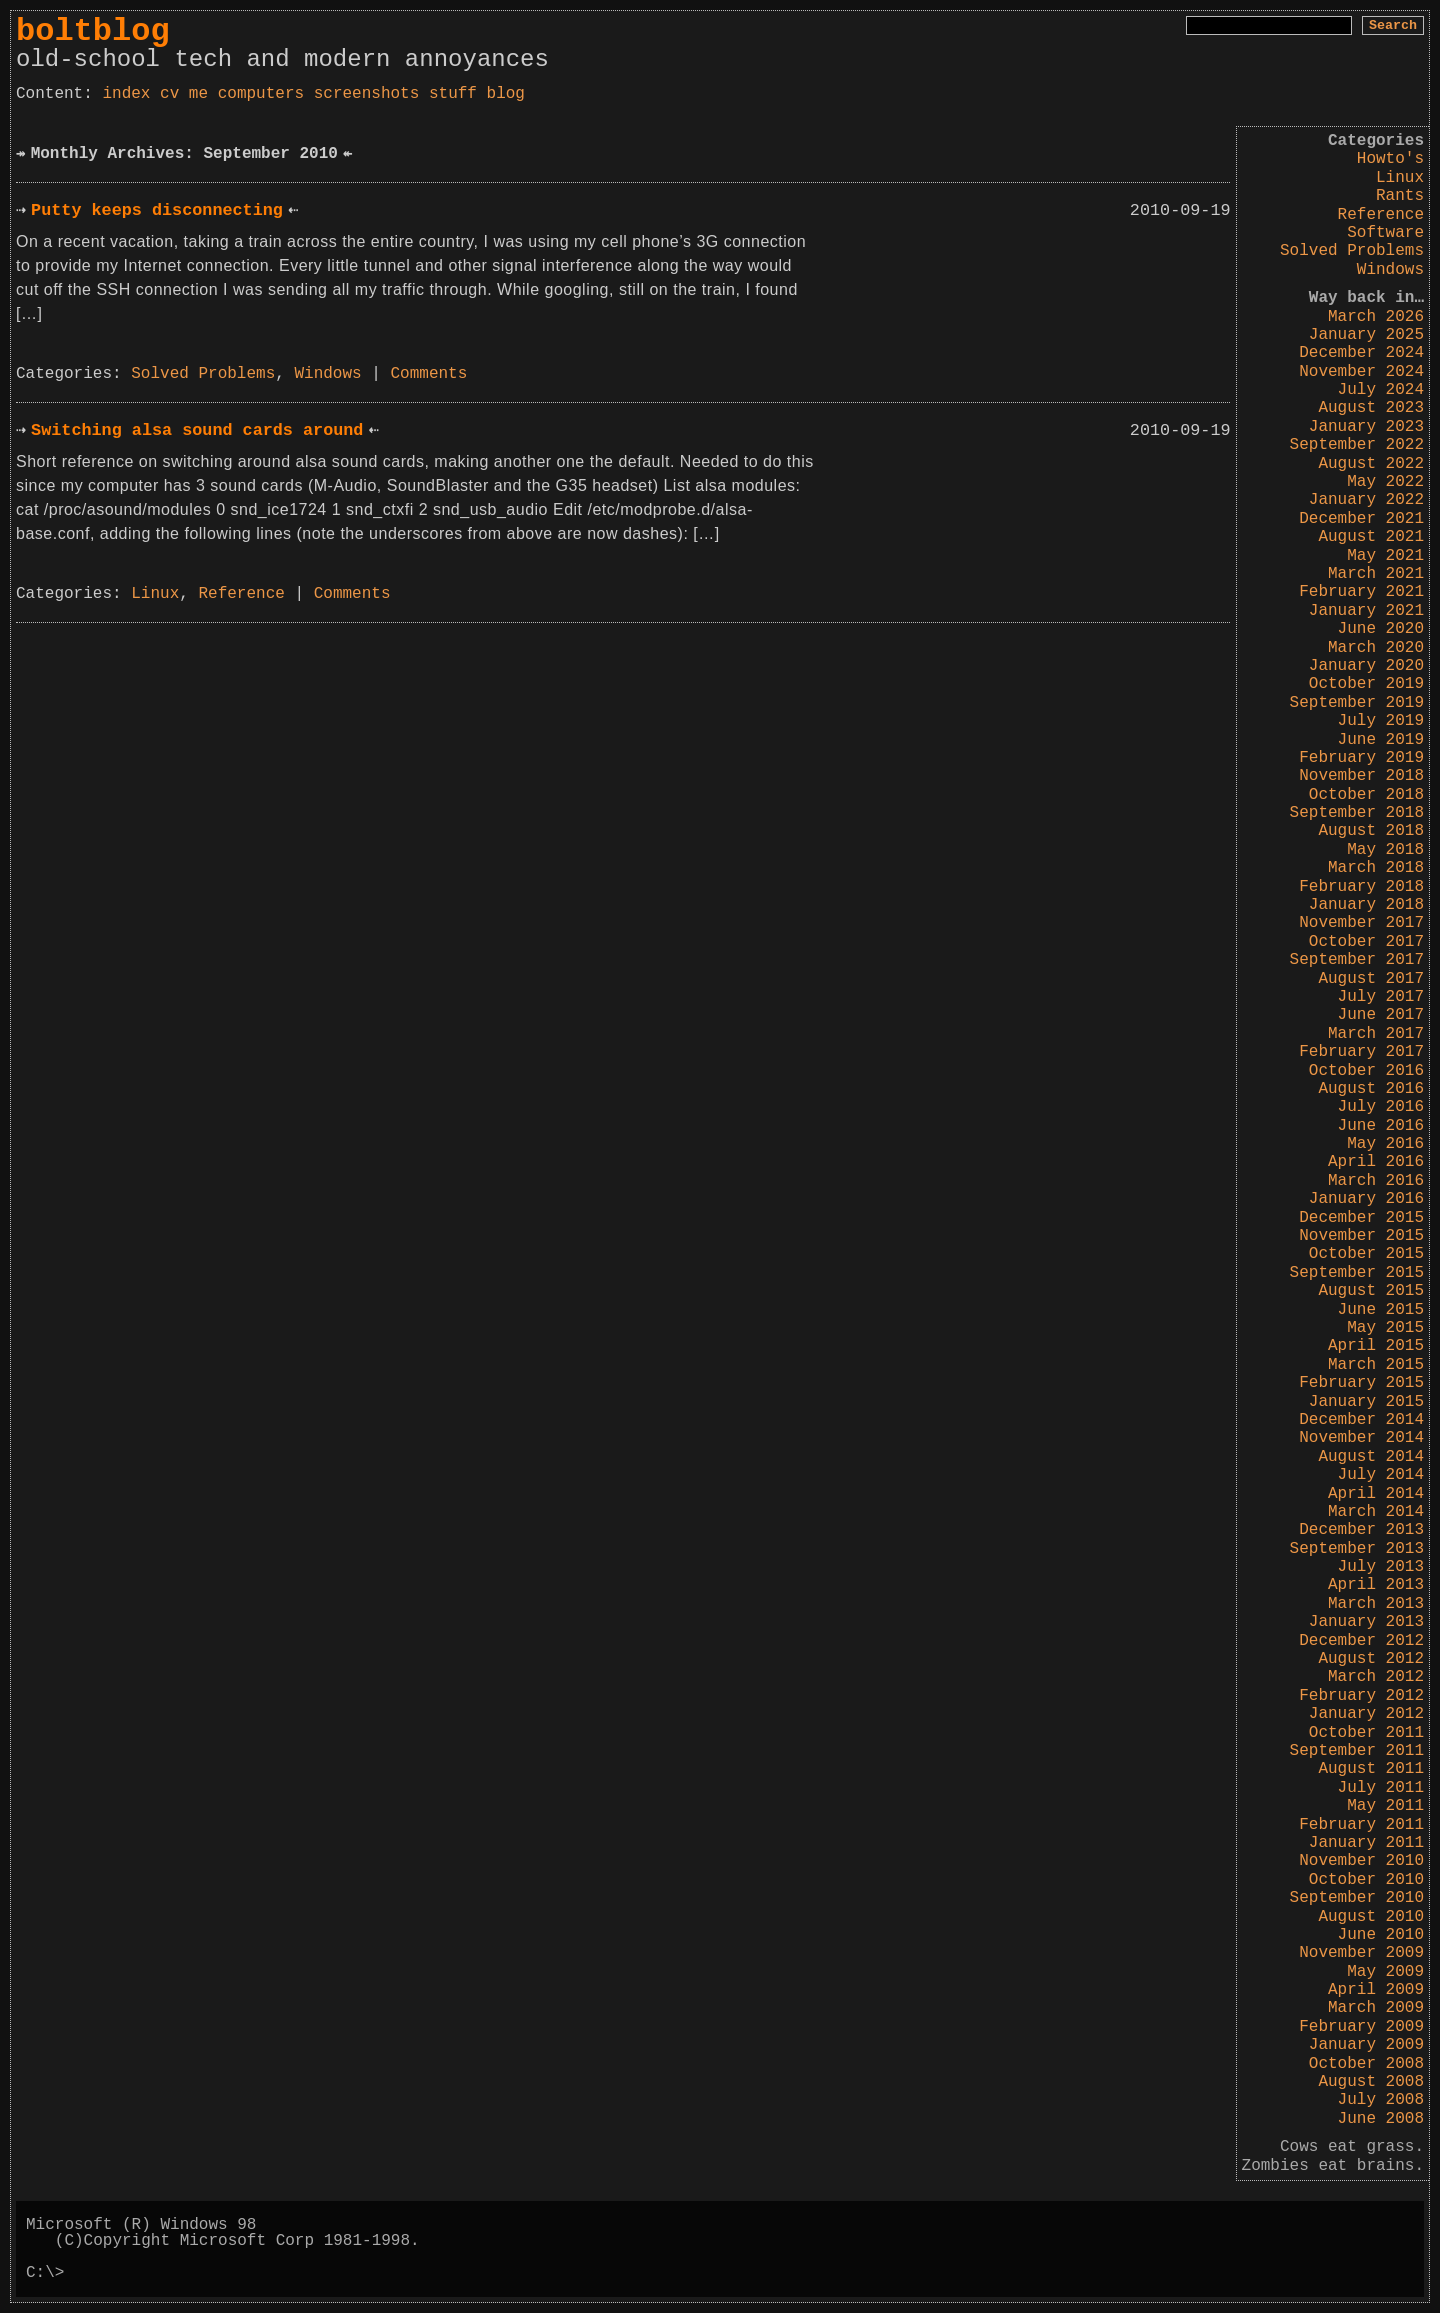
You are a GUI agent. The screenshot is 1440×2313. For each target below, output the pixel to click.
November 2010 (1361, 1861)
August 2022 (1371, 464)
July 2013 (1381, 1567)
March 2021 (1376, 574)
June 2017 (1381, 1015)
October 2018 (1366, 795)
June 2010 (1381, 1935)
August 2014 (1371, 1457)
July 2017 (1381, 997)
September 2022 (1357, 445)
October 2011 (1366, 1733)
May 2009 (1385, 1972)
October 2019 (1366, 684)
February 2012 (1361, 1696)
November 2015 (1361, 1236)
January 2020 (1366, 666)
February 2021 (1361, 592)
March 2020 (1376, 648)
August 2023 (1371, 408)
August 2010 (1371, 1917)
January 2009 (1366, 2045)
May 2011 (1385, 1806)
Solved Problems (1352, 251)
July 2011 (1381, 1788)
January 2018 (1366, 905)
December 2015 (1361, 1218)
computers (261, 94)
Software (1385, 233)
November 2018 (1361, 776)
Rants (1400, 196)
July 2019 (1381, 721)
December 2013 (1361, 1530)
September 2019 (1357, 703)
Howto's (1390, 159)
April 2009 (1376, 1990)
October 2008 (1366, 2064)
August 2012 (1371, 1659)
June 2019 (1381, 740)
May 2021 (1385, 556)
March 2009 (1376, 2008)
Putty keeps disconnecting (157, 210)
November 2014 (1361, 1438)
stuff (453, 94)
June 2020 (1381, 629)
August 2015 (1371, 1291)
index (126, 94)
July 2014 (1381, 1475)
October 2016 (1366, 1071)
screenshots (367, 94)
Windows (1390, 270)
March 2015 (1376, 1365)
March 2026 (1376, 317)
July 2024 (1381, 390)
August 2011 (1371, 1769)
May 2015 (1385, 1328)
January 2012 (1366, 1714)
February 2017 (1361, 1052)
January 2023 (1366, 427)
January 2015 (1366, 1402)
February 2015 (1361, 1383)
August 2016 (1371, 1089)
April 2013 (1376, 1585)
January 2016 (1366, 1199)
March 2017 (1376, 1034)
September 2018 (1357, 813)
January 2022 (1366, 500)
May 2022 (1385, 482)
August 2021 (1371, 537)
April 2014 (1376, 1494)
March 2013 (1376, 1604)
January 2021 (1366, 611)
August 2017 (1371, 979)
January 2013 (1366, 1622)
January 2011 (1366, 1843)
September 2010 (1357, 1898)
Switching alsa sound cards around (197, 430)
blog (506, 94)
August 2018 (1371, 831)
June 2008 (1381, 2119)
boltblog (93, 31)
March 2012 (1376, 1677)
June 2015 (1381, 1310)
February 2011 (1361, 1825)
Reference (1381, 215)
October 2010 (1366, 1880)
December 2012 (1361, 1641)
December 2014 (1361, 1420)
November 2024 (1361, 372)
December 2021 (1361, 519)
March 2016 (1376, 1181)
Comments (429, 374)
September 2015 (1357, 1273)
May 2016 (1385, 1144)
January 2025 (1366, 335)
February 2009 (1361, 2027)
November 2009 (1361, 1953)
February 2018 (1361, 887)
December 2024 (1361, 353)
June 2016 (1381, 1126)
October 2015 (1366, 1254)
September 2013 (1357, 1549)
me (198, 94)
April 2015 (1376, 1346)
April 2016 (1376, 1162)
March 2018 (1376, 868)
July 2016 (1381, 1107)
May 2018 (1385, 850)
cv (169, 94)
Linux (1400, 178)
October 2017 (1366, 942)
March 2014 (1376, 1512)
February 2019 (1361, 758)
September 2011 (1357, 1751)
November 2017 (1361, 923)
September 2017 (1357, 960)
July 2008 (1381, 2100)
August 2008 (1371, 2082)
